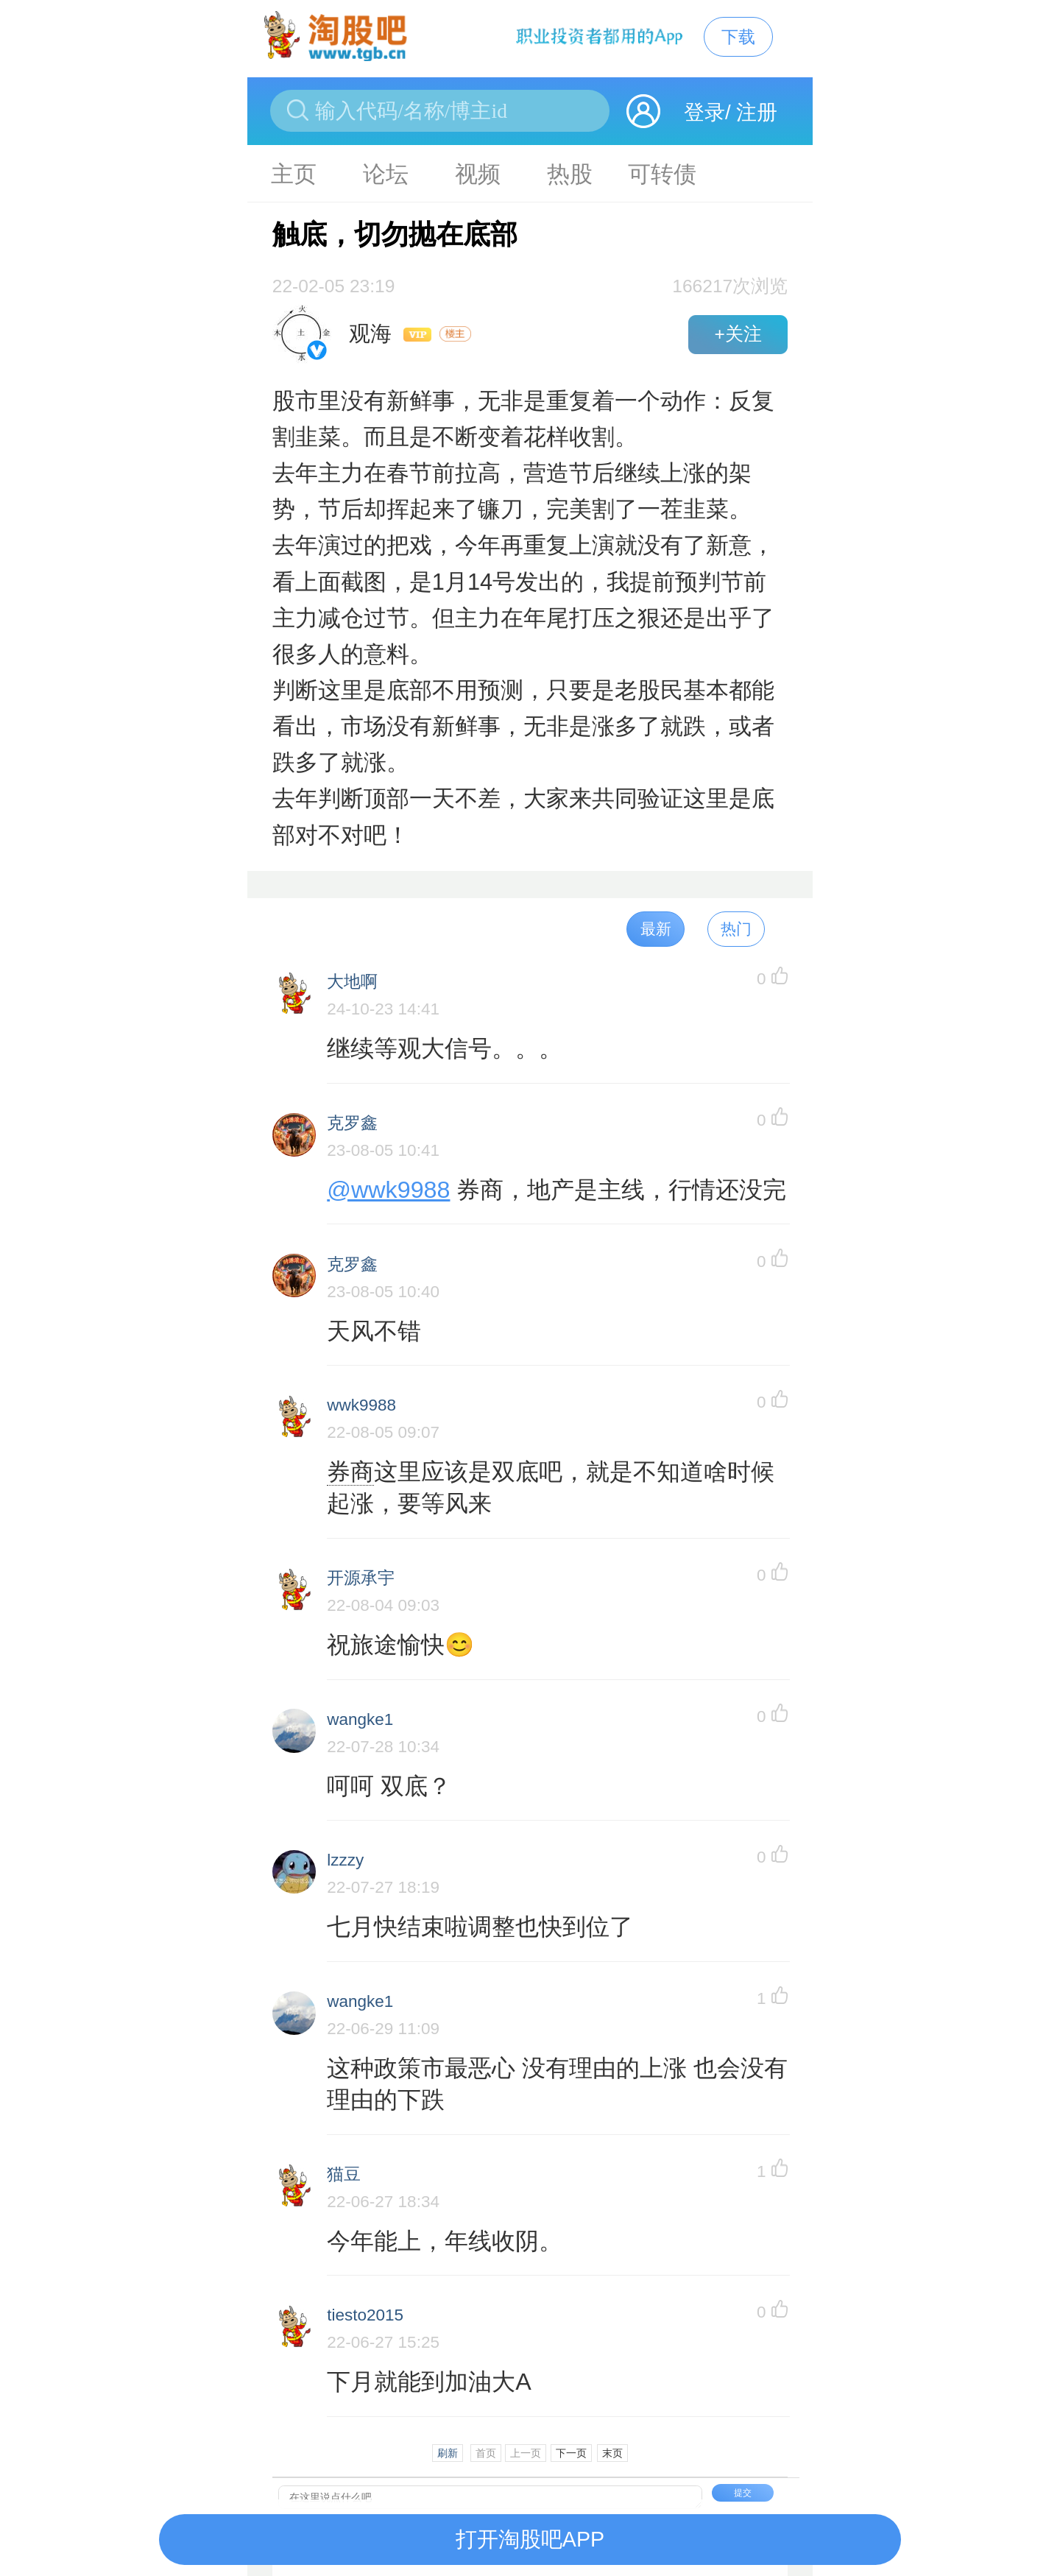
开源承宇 (361, 1578)
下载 (738, 36)
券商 (350, 1471)
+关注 (737, 334)
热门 (736, 928)
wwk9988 (361, 1405)
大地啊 (352, 982)
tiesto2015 (365, 2315)
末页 (612, 2453)
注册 (756, 112)
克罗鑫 (352, 1123)
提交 (743, 2493)
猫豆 (344, 2174)
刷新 (447, 2453)
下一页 (571, 2453)
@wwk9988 (388, 1189)
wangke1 (360, 1719)
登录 (704, 112)
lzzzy (345, 1860)
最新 (655, 928)
